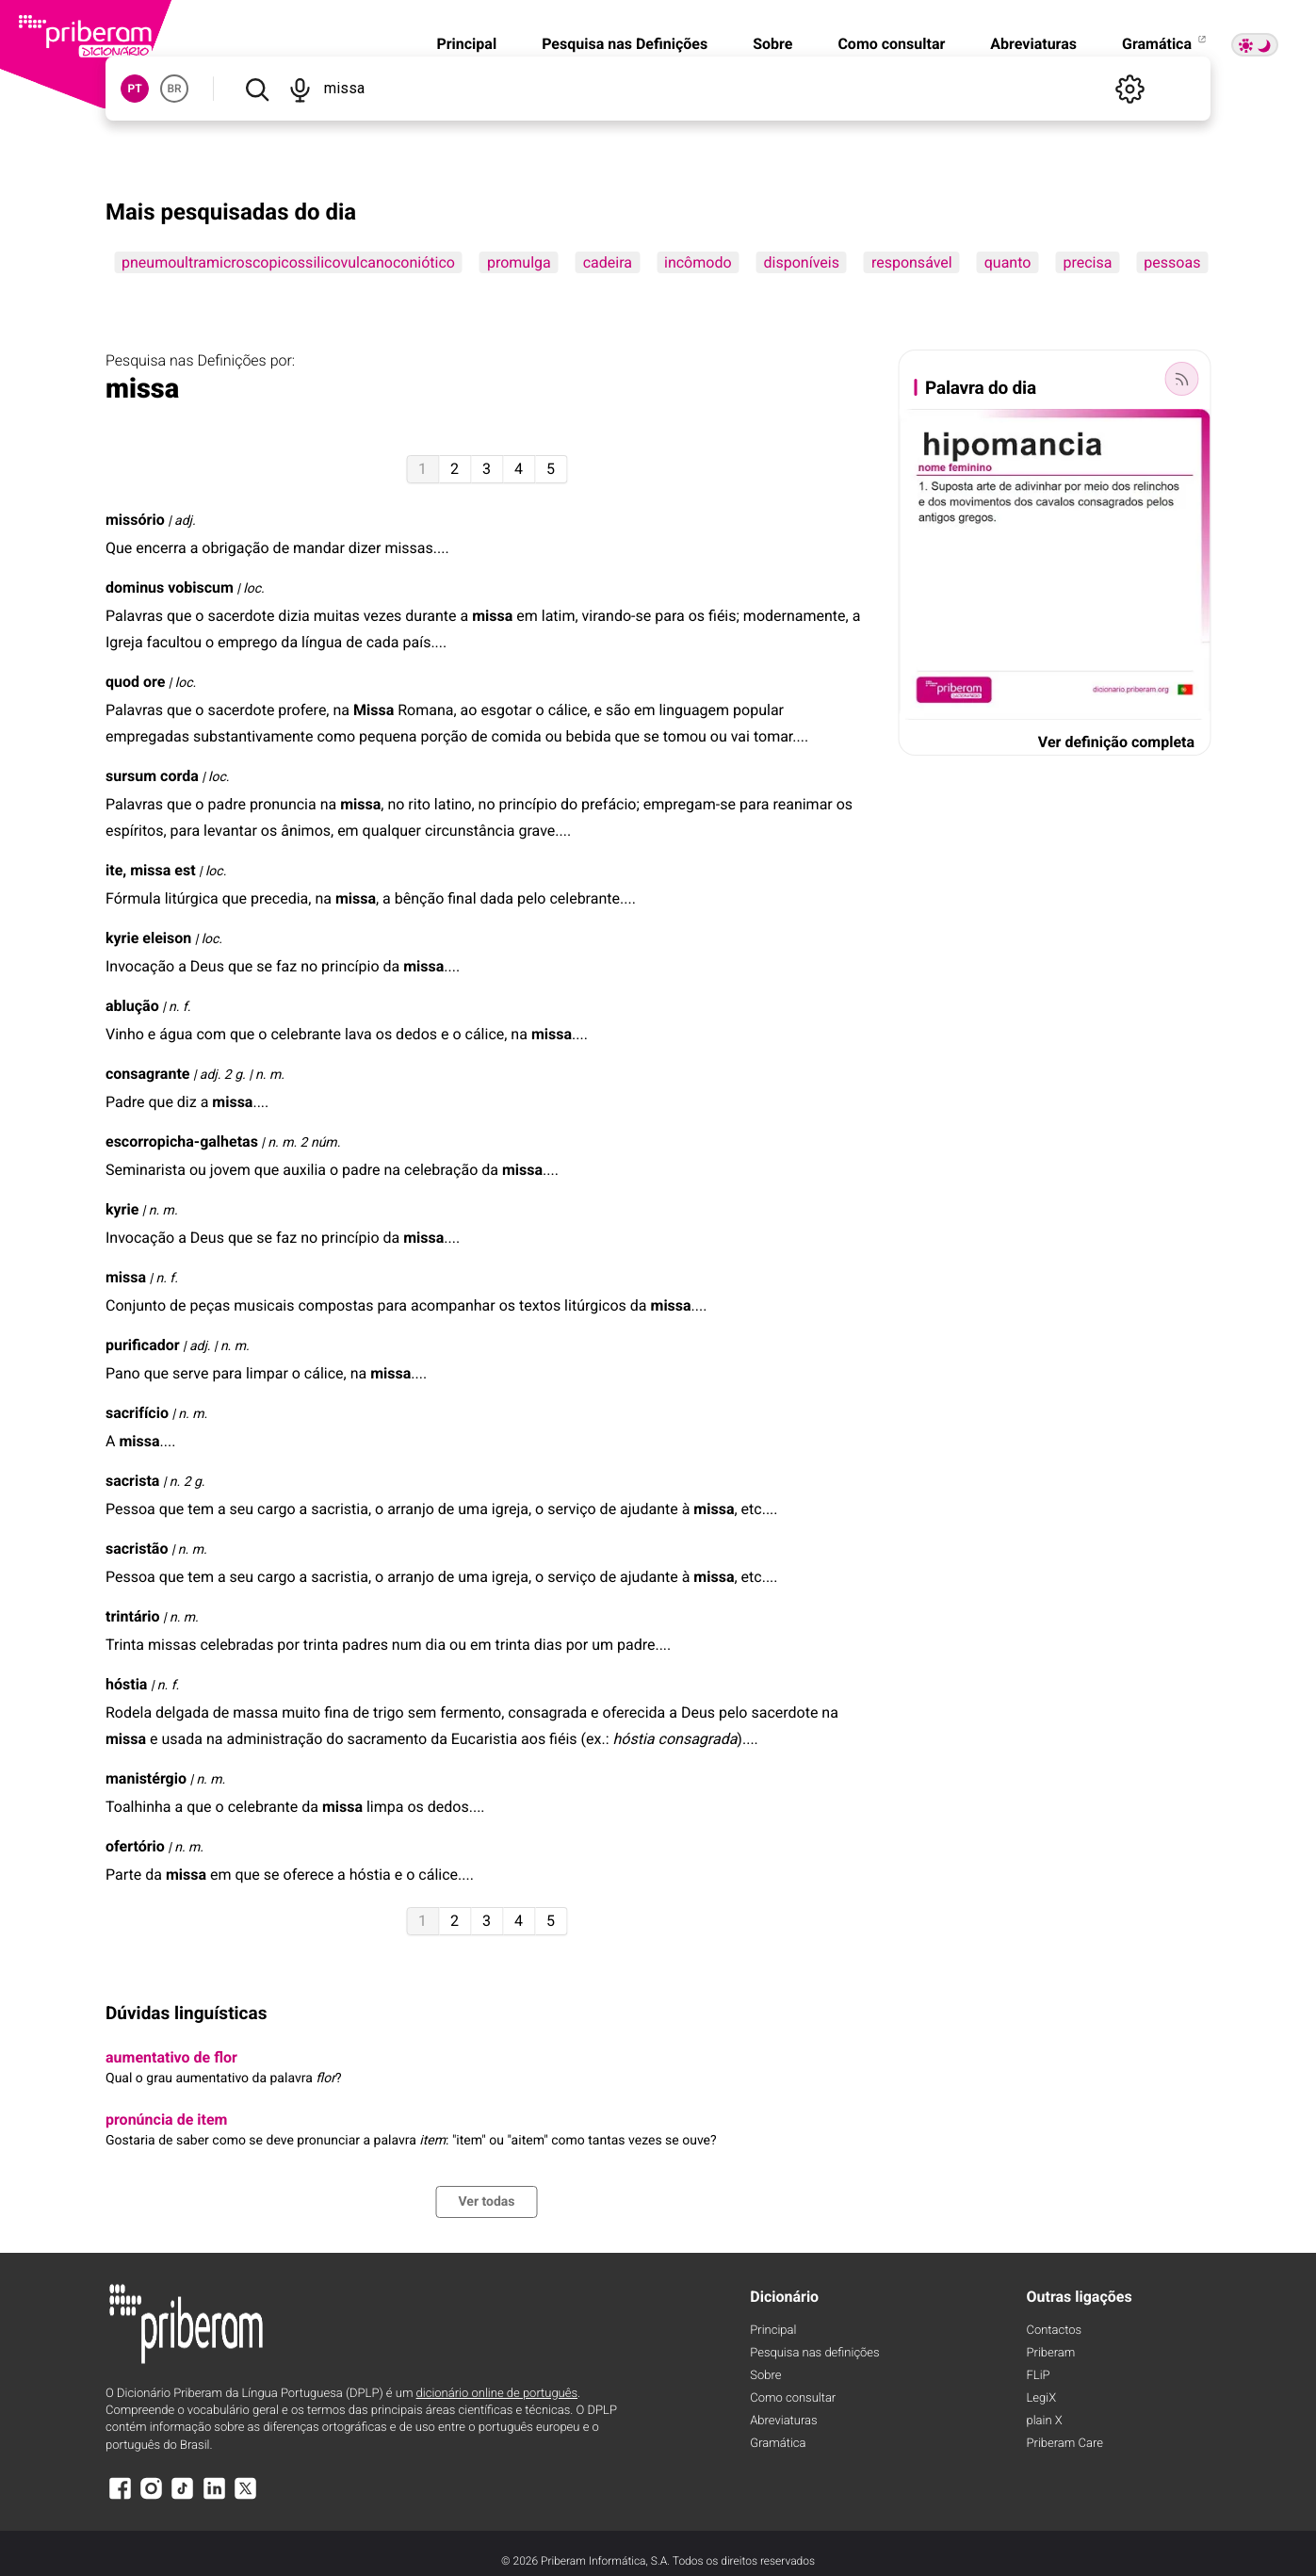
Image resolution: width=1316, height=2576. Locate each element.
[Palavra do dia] (1181, 379)
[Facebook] (120, 2497)
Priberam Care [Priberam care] (1065, 2444)
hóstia (126, 1684)
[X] (246, 2497)
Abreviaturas (1033, 44)
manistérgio (146, 1778)
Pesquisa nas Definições (624, 44)
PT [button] (134, 88)
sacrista (132, 1481)
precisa (1087, 262)
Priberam (1051, 2353)
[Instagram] (151, 2497)
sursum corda (152, 776)
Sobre (772, 44)
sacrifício (137, 1413)
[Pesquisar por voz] (300, 88)
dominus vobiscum (170, 587)
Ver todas (486, 2201)
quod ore (135, 682)
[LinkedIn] (214, 2497)
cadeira (607, 262)
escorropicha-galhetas (182, 1141)
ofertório (135, 1846)
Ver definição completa (1116, 742)
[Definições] (1129, 88)
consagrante (147, 1074)
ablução (132, 1006)
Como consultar (891, 44)
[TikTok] (183, 2497)
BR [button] (174, 88)
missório (135, 520)
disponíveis (801, 262)
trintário (133, 1616)
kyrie (122, 1209)
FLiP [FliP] (1038, 2376)
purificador (143, 1345)
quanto (1008, 262)
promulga (519, 262)
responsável (911, 262)
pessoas (1172, 262)
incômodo (698, 262)
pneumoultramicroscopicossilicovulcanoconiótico (288, 262)
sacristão (137, 1548)
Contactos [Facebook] (1054, 2330)
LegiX (1042, 2398)
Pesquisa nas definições (814, 2353)
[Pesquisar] (257, 88)
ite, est (151, 870)
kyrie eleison (148, 938)
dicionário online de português (496, 2394)
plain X (1045, 2421)
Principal (466, 44)
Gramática (1165, 44)
